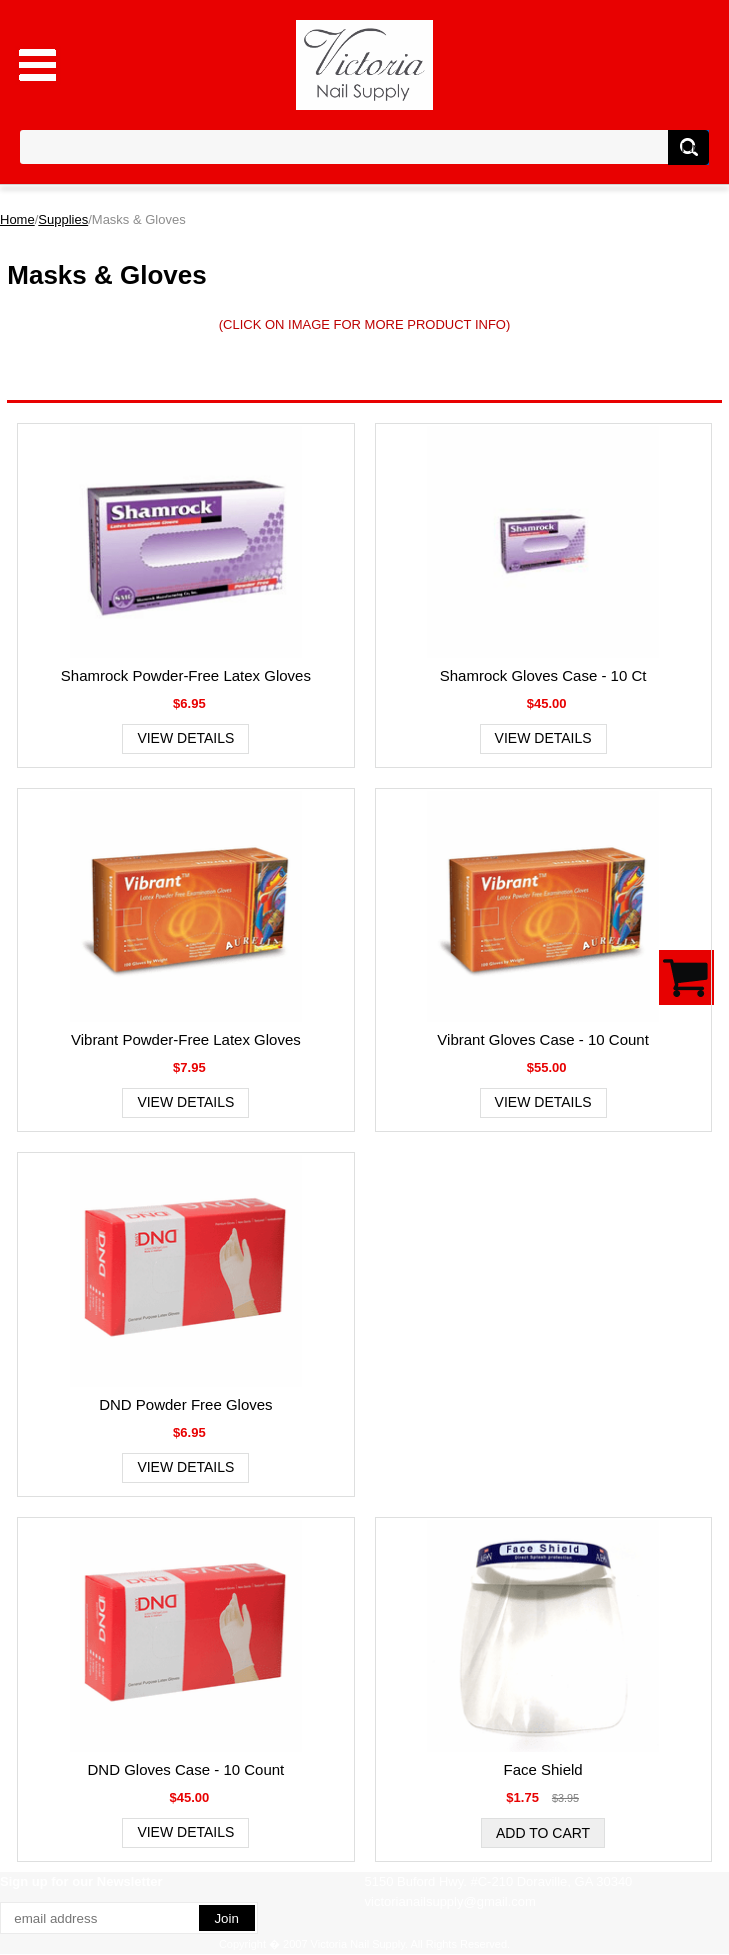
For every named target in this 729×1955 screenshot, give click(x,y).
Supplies (63, 219)
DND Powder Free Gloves (185, 1404)
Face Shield (543, 1769)
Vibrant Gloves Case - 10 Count (543, 1039)
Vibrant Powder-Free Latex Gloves (186, 1039)
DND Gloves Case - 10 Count (186, 1769)
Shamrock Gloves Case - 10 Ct (543, 675)
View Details (185, 738)
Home (17, 219)
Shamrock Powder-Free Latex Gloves (186, 675)
